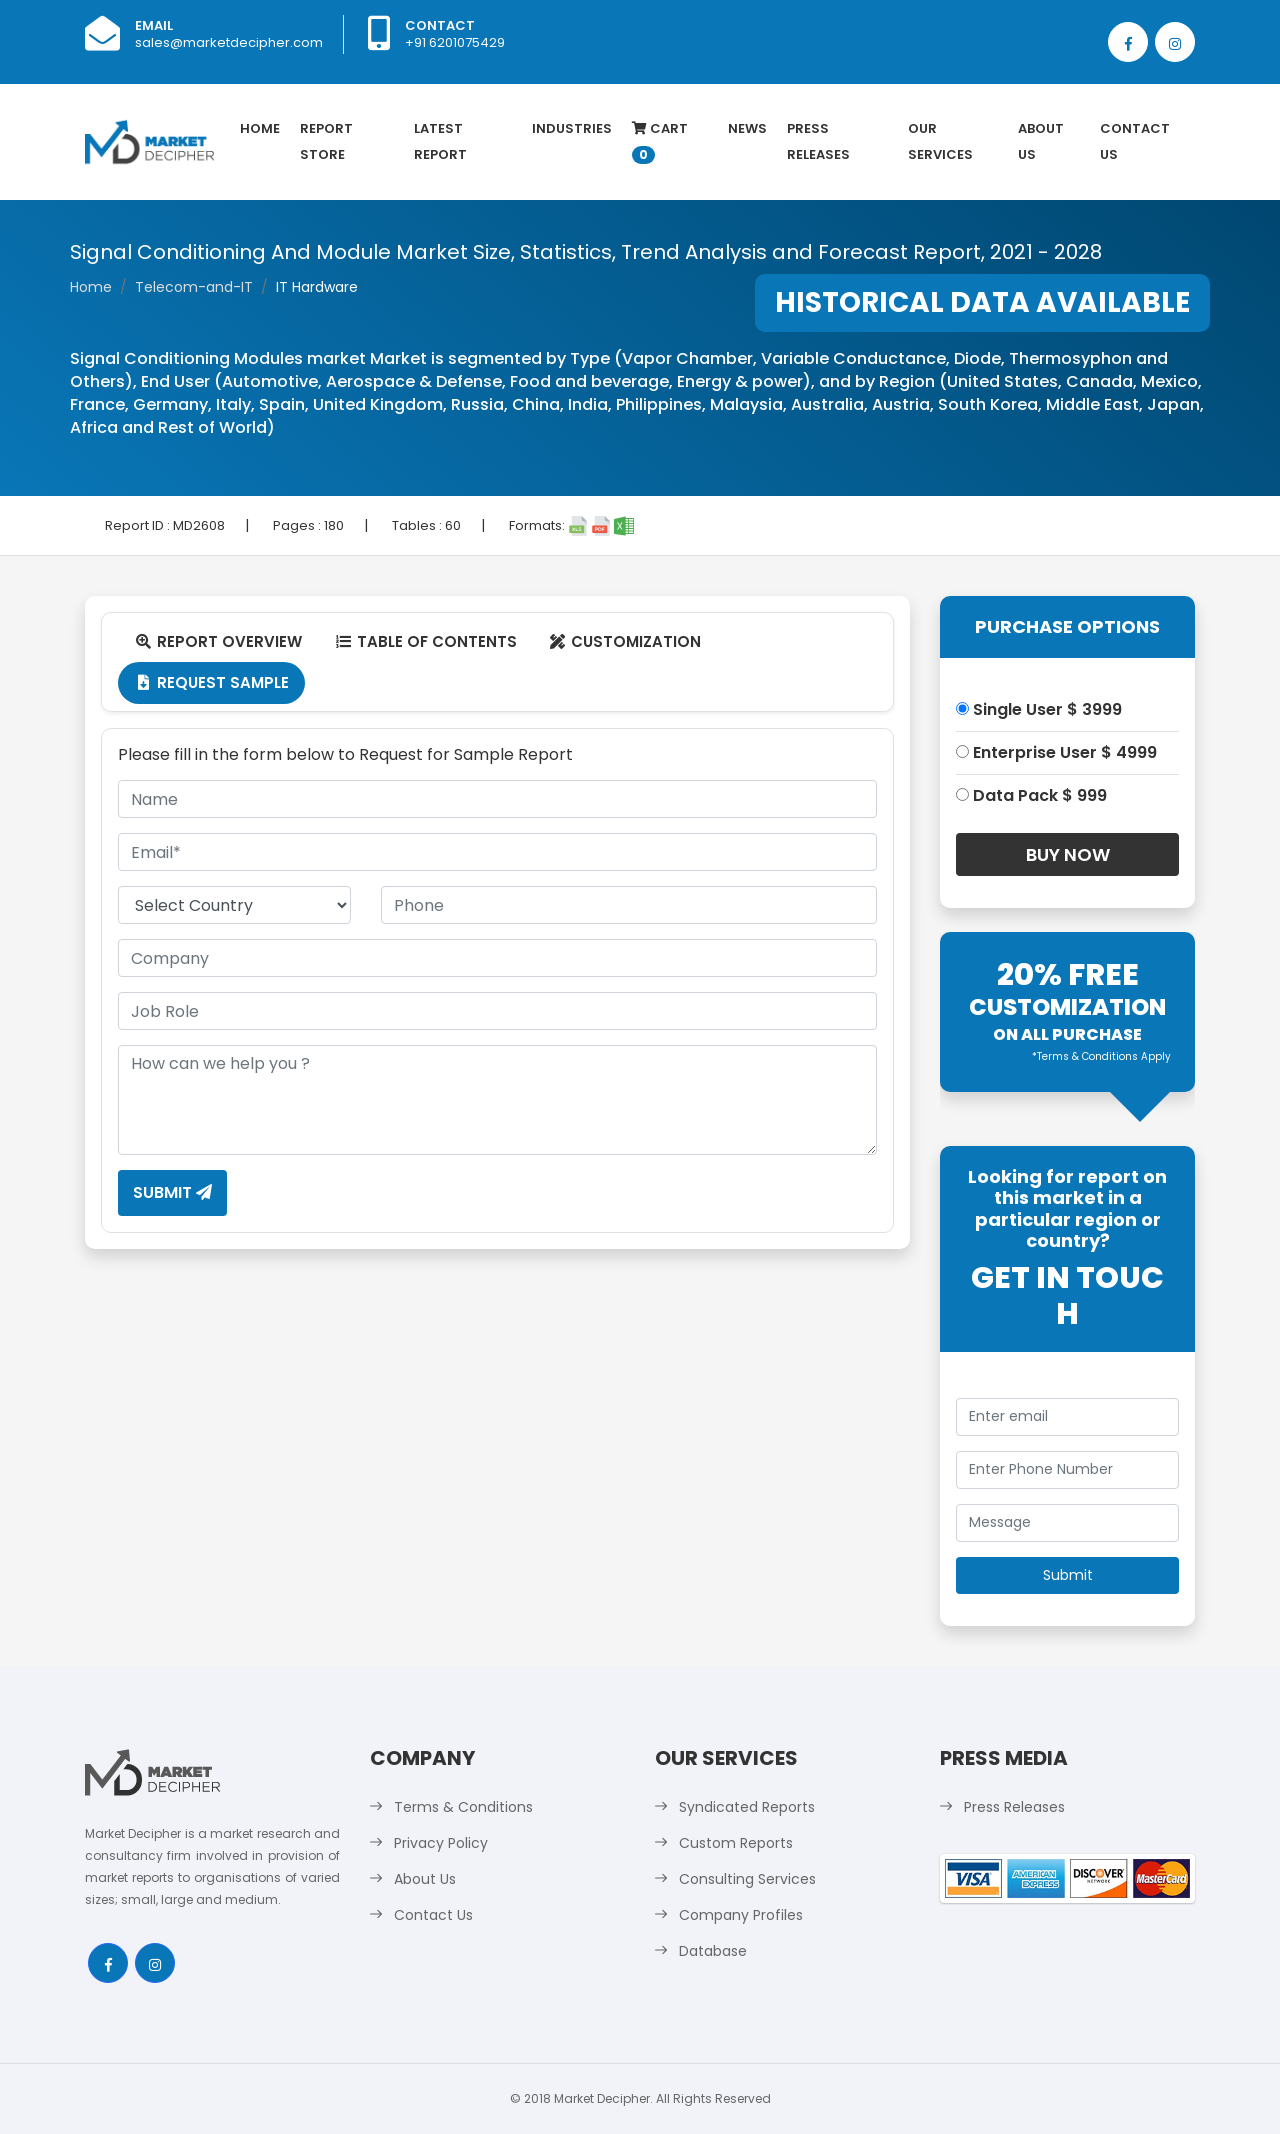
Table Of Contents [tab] (425, 641)
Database (713, 1951)
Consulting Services (747, 1879)
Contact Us (1135, 141)
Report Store (326, 141)
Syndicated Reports (747, 1807)
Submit (172, 1192)
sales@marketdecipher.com (229, 42)
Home (260, 128)
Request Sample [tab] (211, 682)
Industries (572, 128)
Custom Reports (736, 1843)
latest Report (440, 141)
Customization (625, 641)
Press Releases (818, 141)
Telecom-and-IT (194, 287)
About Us (1041, 141)
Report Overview (218, 641)
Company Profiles (741, 1915)
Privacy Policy (441, 1843)
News (747, 128)
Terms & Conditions (463, 1807)
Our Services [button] (940, 141)
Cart (660, 141)
